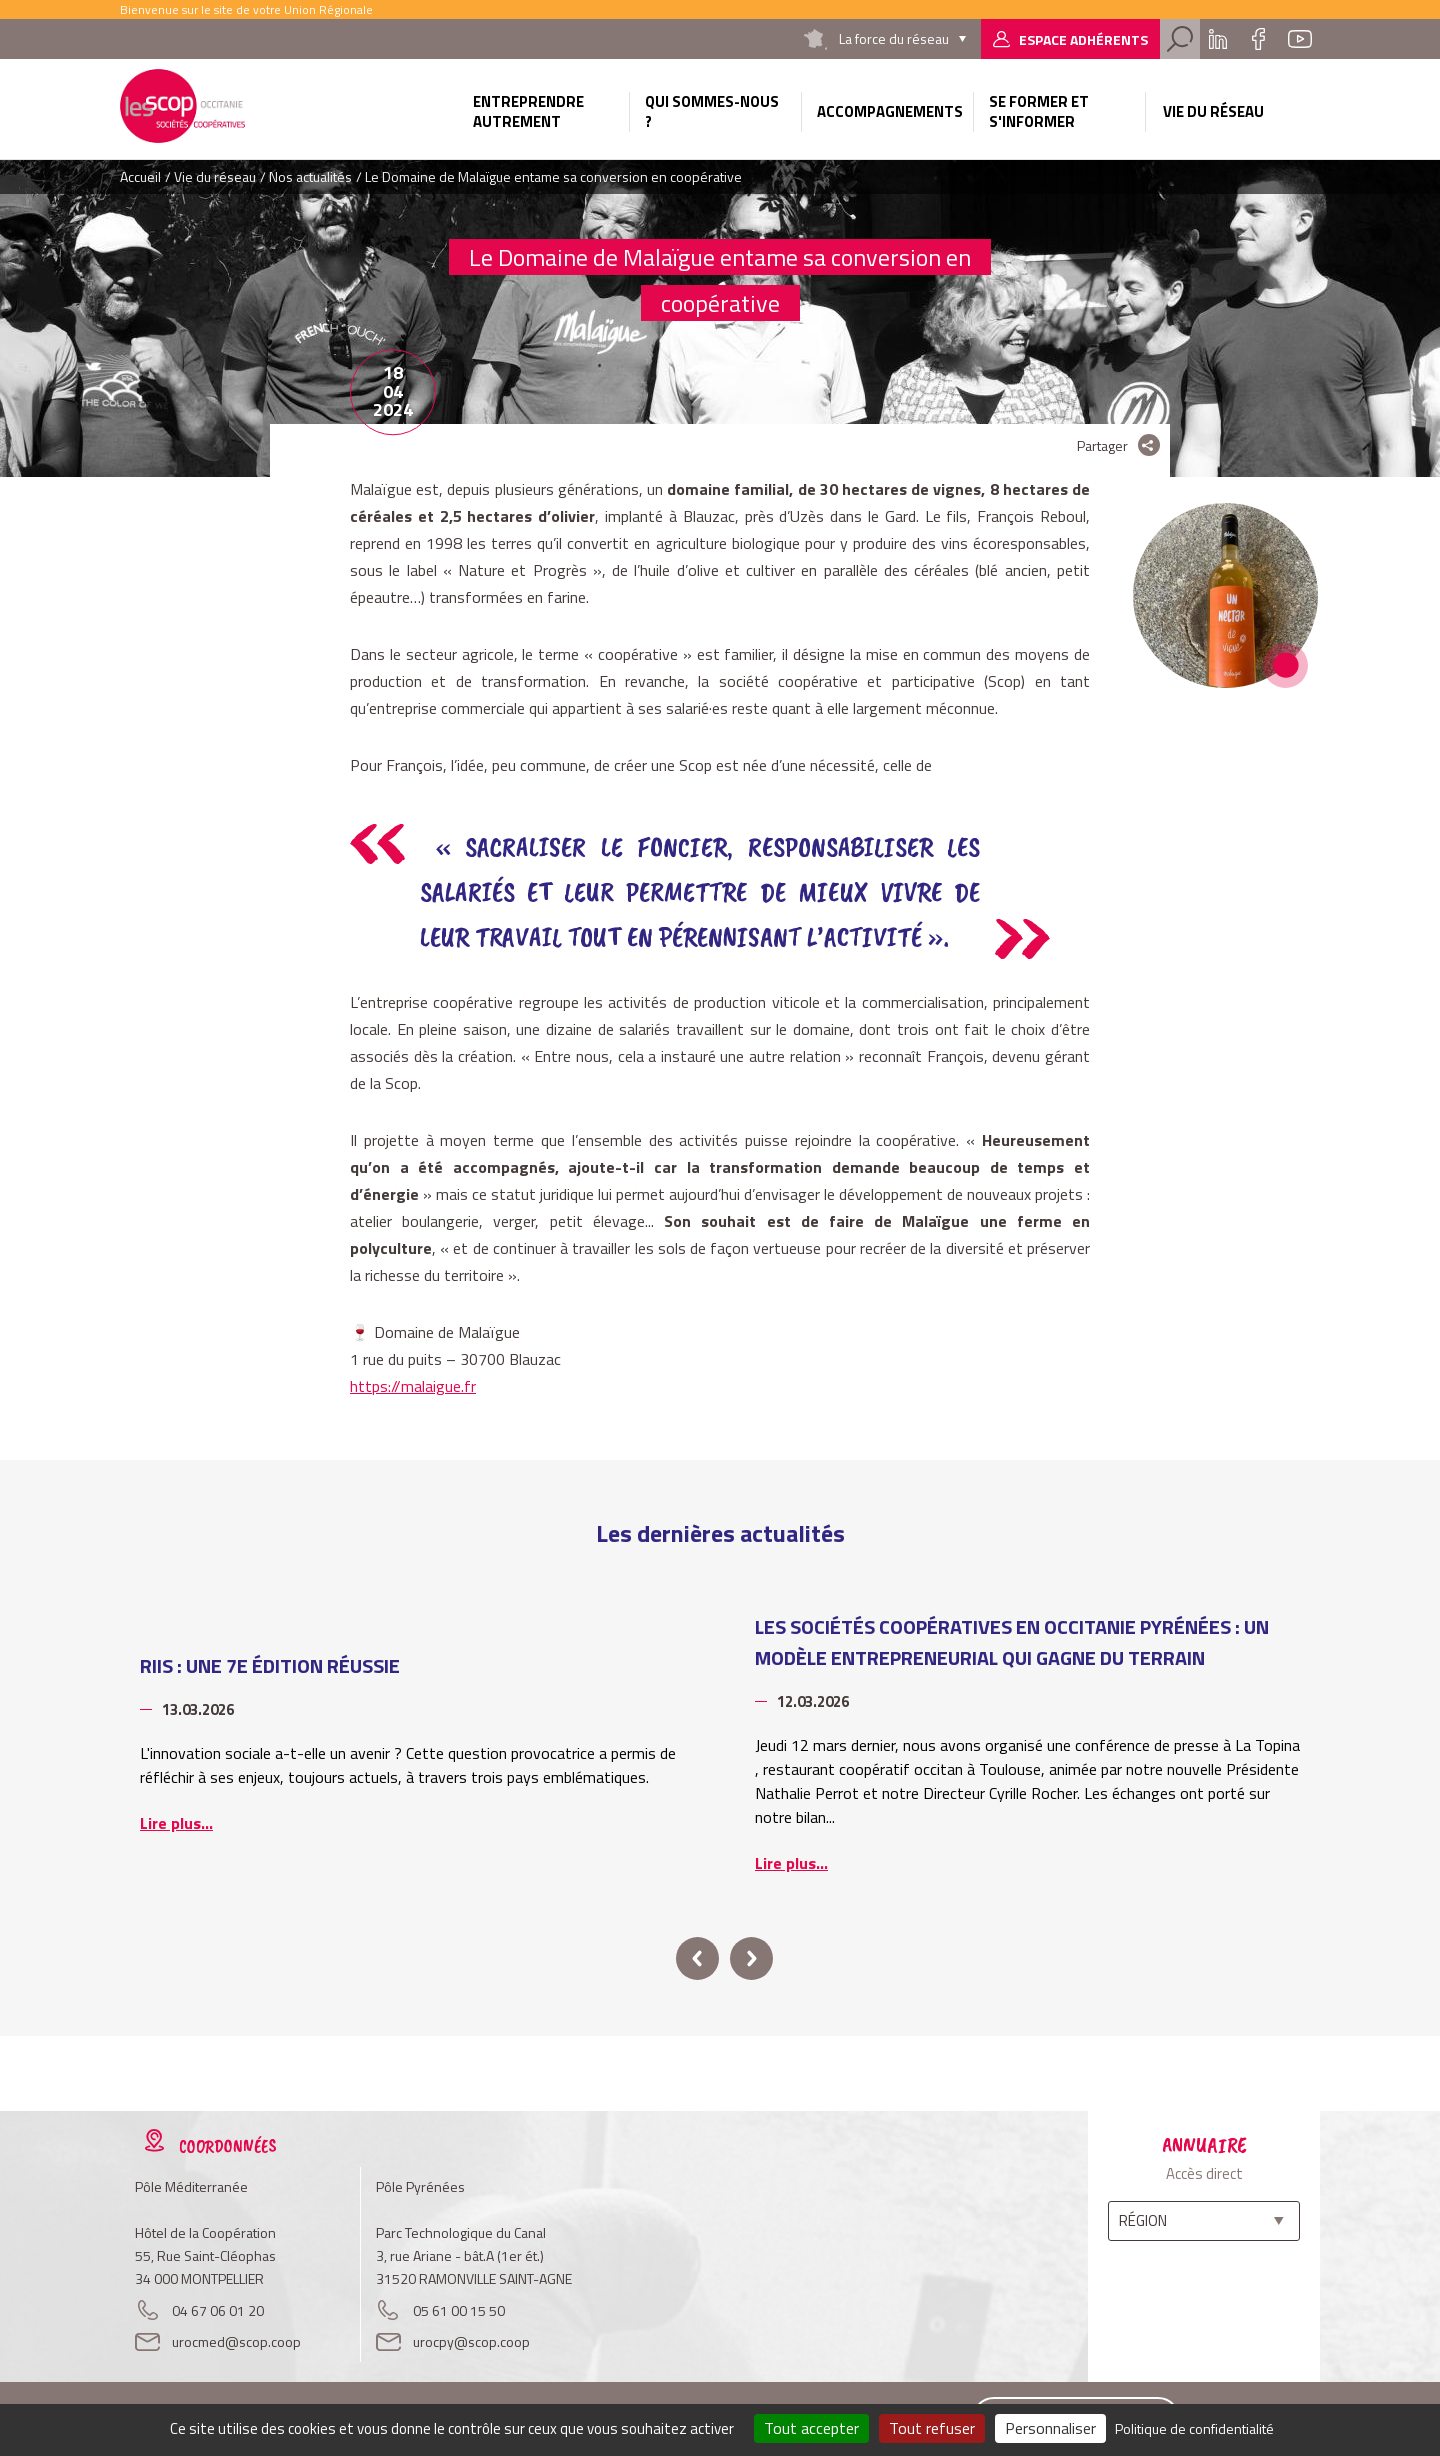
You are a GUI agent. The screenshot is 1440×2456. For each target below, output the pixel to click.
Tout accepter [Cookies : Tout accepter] (811, 2428)
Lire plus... (176, 1823)
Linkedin (1218, 39)
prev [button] (697, 1958)
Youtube (1300, 39)
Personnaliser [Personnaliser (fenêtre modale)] (1050, 2428)
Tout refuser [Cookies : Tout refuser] (932, 2428)
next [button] (751, 1958)
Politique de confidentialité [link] (1194, 2428)
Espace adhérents (1083, 39)
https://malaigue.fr (413, 1386)
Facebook (1258, 39)
